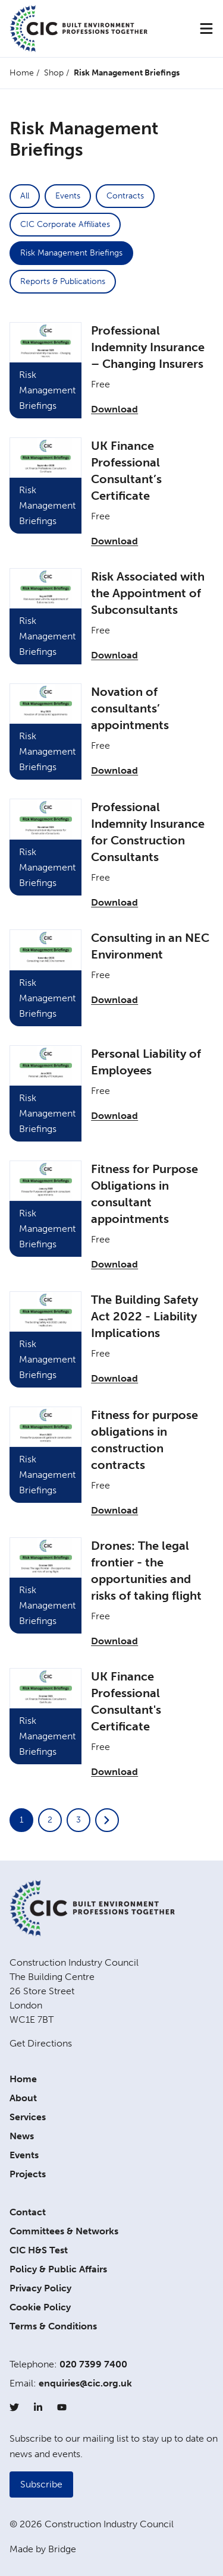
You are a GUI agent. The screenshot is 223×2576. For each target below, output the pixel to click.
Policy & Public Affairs (58, 2269)
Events (67, 196)
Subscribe (41, 2484)
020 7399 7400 (93, 2364)
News (22, 2136)
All (24, 196)
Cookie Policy (40, 2307)
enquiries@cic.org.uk (85, 2383)
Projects (28, 2174)
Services (28, 2117)
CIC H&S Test (39, 2250)
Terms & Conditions (53, 2326)
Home (22, 73)
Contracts (125, 196)
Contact (28, 2212)
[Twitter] (14, 2407)
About (23, 2098)
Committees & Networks (64, 2231)
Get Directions (41, 2043)
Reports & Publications (62, 281)
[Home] (78, 28)
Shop (54, 73)
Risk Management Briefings (71, 253)
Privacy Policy (40, 2288)
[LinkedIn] (38, 2407)
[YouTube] (62, 2407)
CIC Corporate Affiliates (65, 224)
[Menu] (206, 28)
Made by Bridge (43, 2549)
